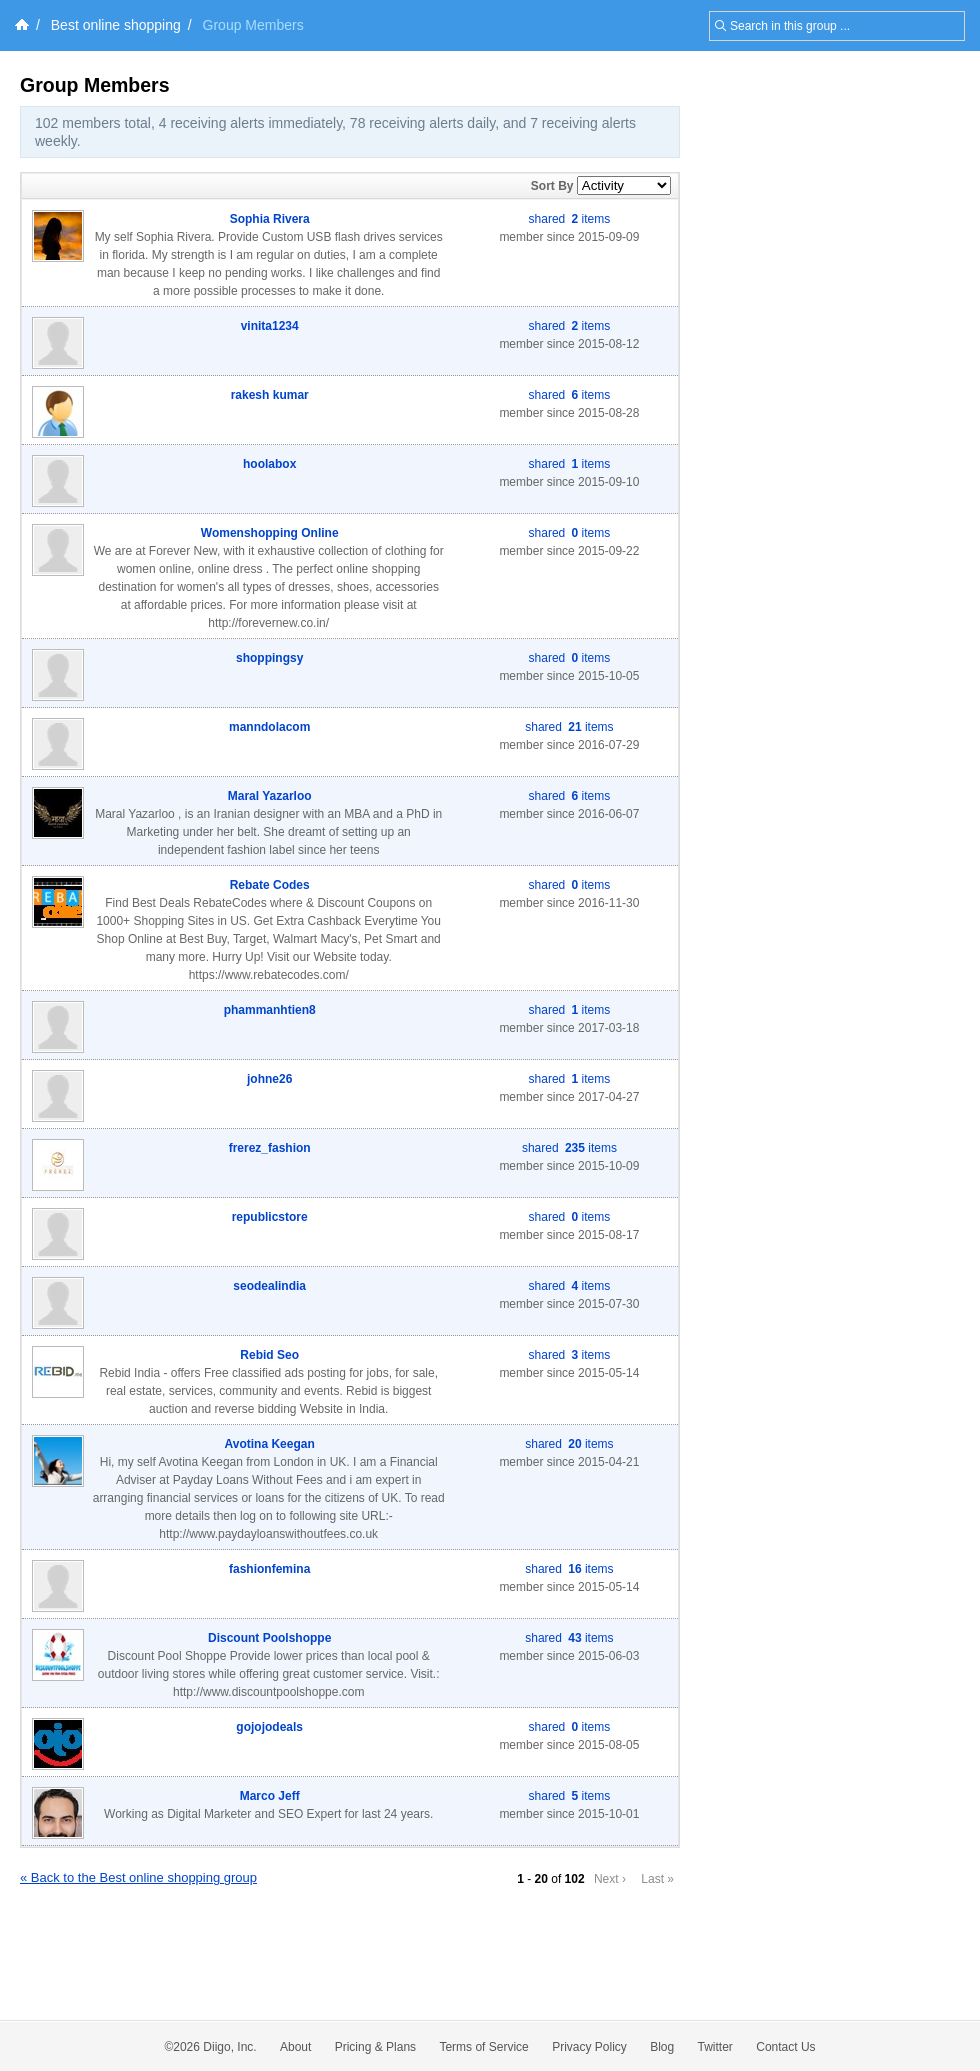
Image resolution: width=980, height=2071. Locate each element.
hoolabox (269, 464)
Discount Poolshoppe (269, 1638)
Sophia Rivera (270, 219)
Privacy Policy (589, 2047)
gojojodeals (269, 1727)
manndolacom (269, 727)
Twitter (715, 2047)
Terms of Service (483, 2047)
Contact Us (785, 2047)
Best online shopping (116, 25)
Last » (657, 1879)
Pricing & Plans (375, 2047)
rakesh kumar (270, 395)
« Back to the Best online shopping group (138, 1877)
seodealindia (269, 1286)
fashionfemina (269, 1569)
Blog (662, 2047)
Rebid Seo (269, 1355)
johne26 (269, 1079)
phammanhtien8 (270, 1010)
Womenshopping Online (270, 533)
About (295, 2047)
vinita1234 (270, 326)
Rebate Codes (270, 885)
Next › (610, 1879)
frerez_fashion (270, 1148)
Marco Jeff (270, 1796)
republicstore (270, 1217)
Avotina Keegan (270, 1444)
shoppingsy (269, 658)
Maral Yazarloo (270, 796)
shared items (570, 219)
